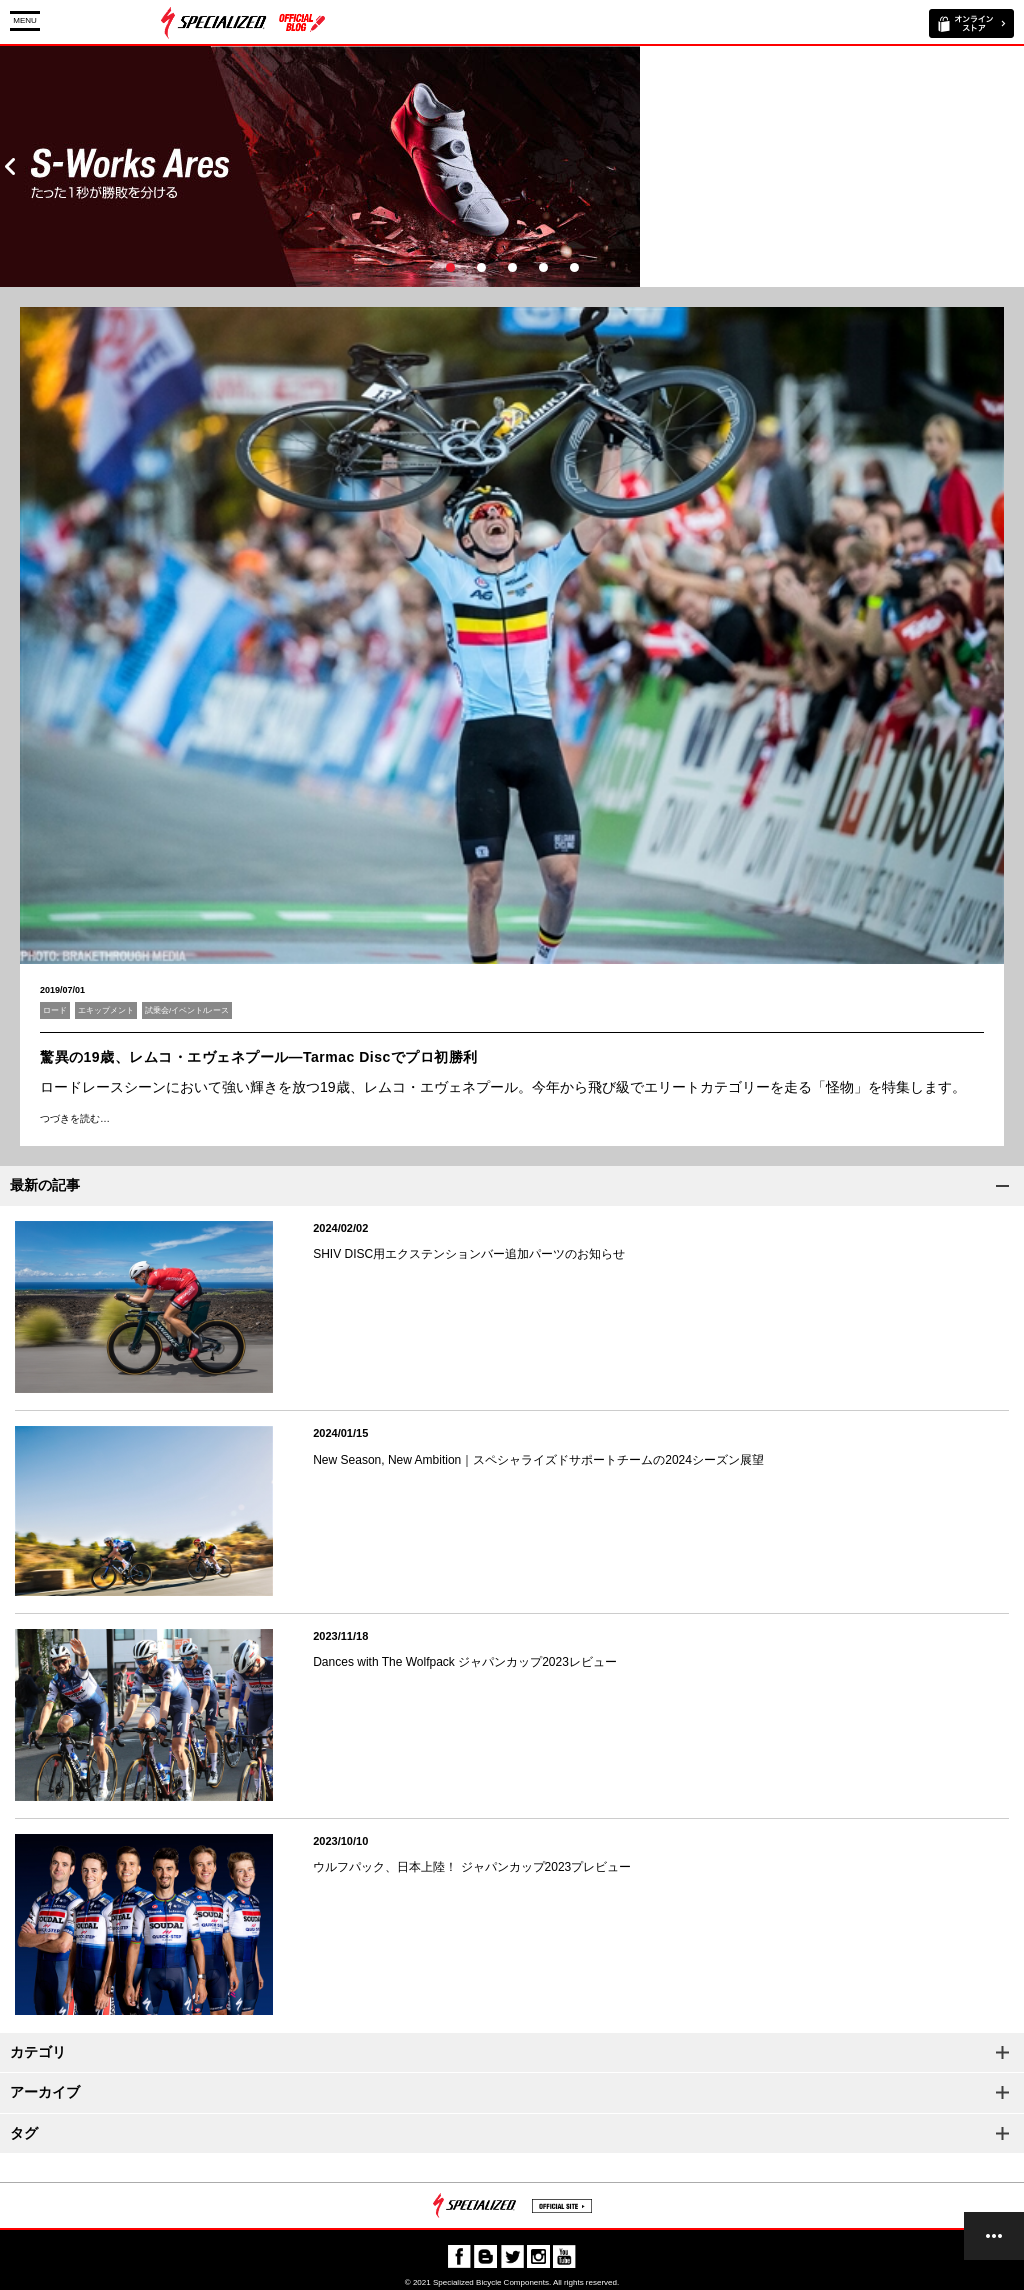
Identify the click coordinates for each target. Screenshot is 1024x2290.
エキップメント (106, 1010)
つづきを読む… (75, 1118)
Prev (10, 166)
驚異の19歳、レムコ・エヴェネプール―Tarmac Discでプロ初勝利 (259, 1057)
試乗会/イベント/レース (187, 1010)
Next (1014, 166)
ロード (55, 1010)
